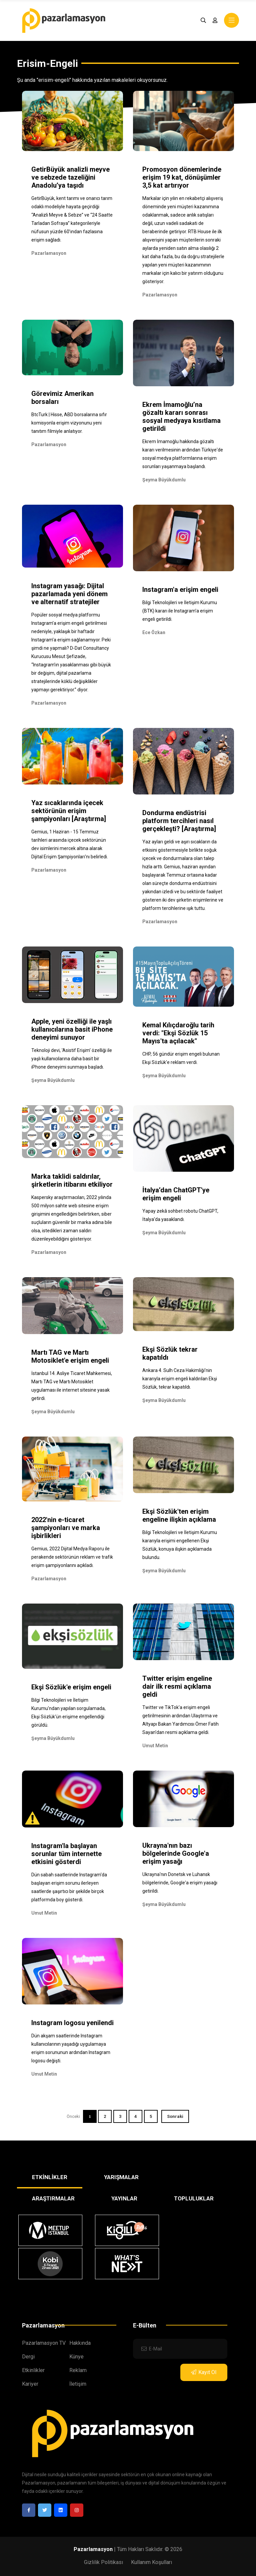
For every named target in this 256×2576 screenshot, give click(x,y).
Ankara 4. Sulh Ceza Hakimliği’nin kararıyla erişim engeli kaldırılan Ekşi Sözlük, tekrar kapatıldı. (179, 1379)
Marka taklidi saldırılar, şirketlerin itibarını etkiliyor (72, 1180)
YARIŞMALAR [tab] (121, 2177)
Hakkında (80, 2343)
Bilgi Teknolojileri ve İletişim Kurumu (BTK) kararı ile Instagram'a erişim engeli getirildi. (179, 611)
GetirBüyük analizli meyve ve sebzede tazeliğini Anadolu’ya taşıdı (70, 177)
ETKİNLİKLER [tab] (49, 2177)
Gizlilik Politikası (103, 2562)
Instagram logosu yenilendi (72, 2023)
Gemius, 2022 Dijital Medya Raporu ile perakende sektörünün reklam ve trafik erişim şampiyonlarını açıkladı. (72, 1557)
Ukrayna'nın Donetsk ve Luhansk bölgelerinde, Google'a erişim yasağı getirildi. (179, 1883)
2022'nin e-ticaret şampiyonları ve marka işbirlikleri (65, 1528)
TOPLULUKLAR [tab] (194, 2198)
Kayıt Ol (203, 2372)
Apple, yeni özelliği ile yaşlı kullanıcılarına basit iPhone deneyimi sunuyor (72, 1029)
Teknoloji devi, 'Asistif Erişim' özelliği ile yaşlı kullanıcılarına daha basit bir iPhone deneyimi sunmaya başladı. (71, 1059)
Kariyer (30, 2384)
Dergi (28, 2356)
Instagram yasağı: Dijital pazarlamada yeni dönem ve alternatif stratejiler (69, 594)
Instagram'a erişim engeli (180, 590)
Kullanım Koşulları (151, 2562)
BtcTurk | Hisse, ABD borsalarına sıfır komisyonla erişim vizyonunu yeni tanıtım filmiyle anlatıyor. (69, 423)
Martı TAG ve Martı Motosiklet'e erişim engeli (70, 1356)
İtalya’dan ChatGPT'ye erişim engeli (175, 1194)
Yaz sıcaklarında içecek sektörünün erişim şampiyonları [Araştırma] (68, 811)
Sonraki (175, 2116)
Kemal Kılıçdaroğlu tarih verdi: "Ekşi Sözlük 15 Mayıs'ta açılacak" (178, 1033)
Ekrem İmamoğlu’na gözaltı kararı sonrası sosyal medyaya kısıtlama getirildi (181, 416)
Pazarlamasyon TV (44, 2343)
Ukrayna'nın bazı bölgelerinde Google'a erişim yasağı (175, 1853)
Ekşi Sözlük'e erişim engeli (71, 1687)
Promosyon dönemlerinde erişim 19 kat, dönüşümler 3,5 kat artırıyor (181, 177)
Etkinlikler (33, 2370)
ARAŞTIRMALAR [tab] (53, 2198)
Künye (76, 2356)
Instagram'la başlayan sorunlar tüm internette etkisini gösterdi (66, 1854)
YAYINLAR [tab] (124, 2198)
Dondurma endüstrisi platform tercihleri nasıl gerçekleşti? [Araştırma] (179, 821)
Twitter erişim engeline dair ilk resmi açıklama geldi (177, 1686)
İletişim (77, 2384)
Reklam (78, 2370)
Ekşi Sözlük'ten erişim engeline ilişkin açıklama (179, 1515)
